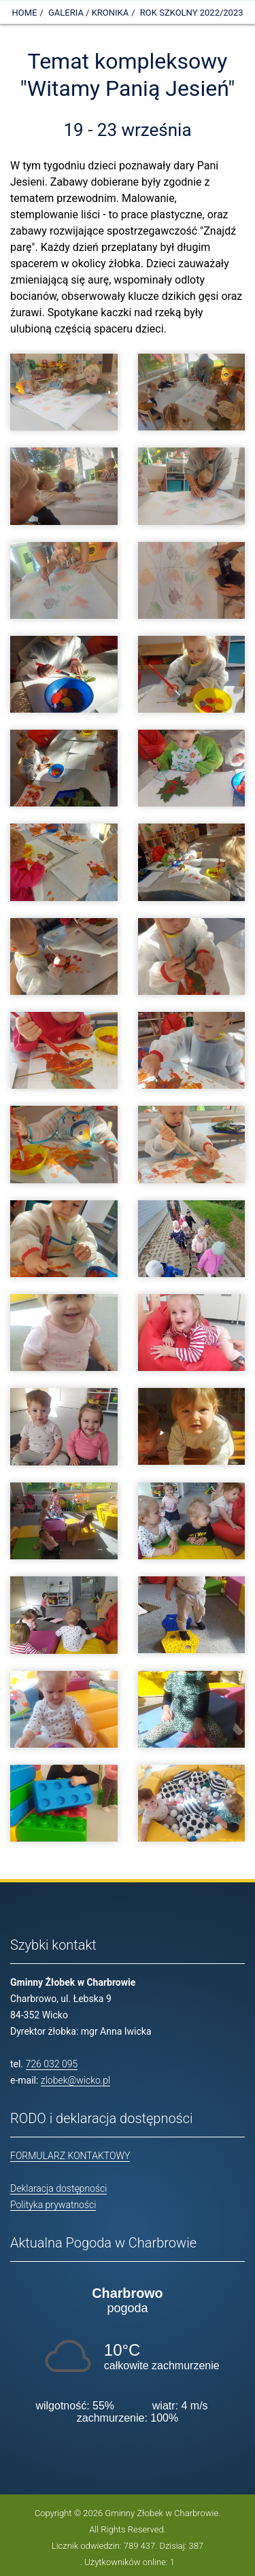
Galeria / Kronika (88, 12)
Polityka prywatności (53, 2204)
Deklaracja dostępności (58, 2188)
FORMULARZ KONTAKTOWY (70, 2155)
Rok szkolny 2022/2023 (191, 12)
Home (24, 12)
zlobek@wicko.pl (75, 2080)
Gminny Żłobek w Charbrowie (161, 2513)
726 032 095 (52, 2063)
